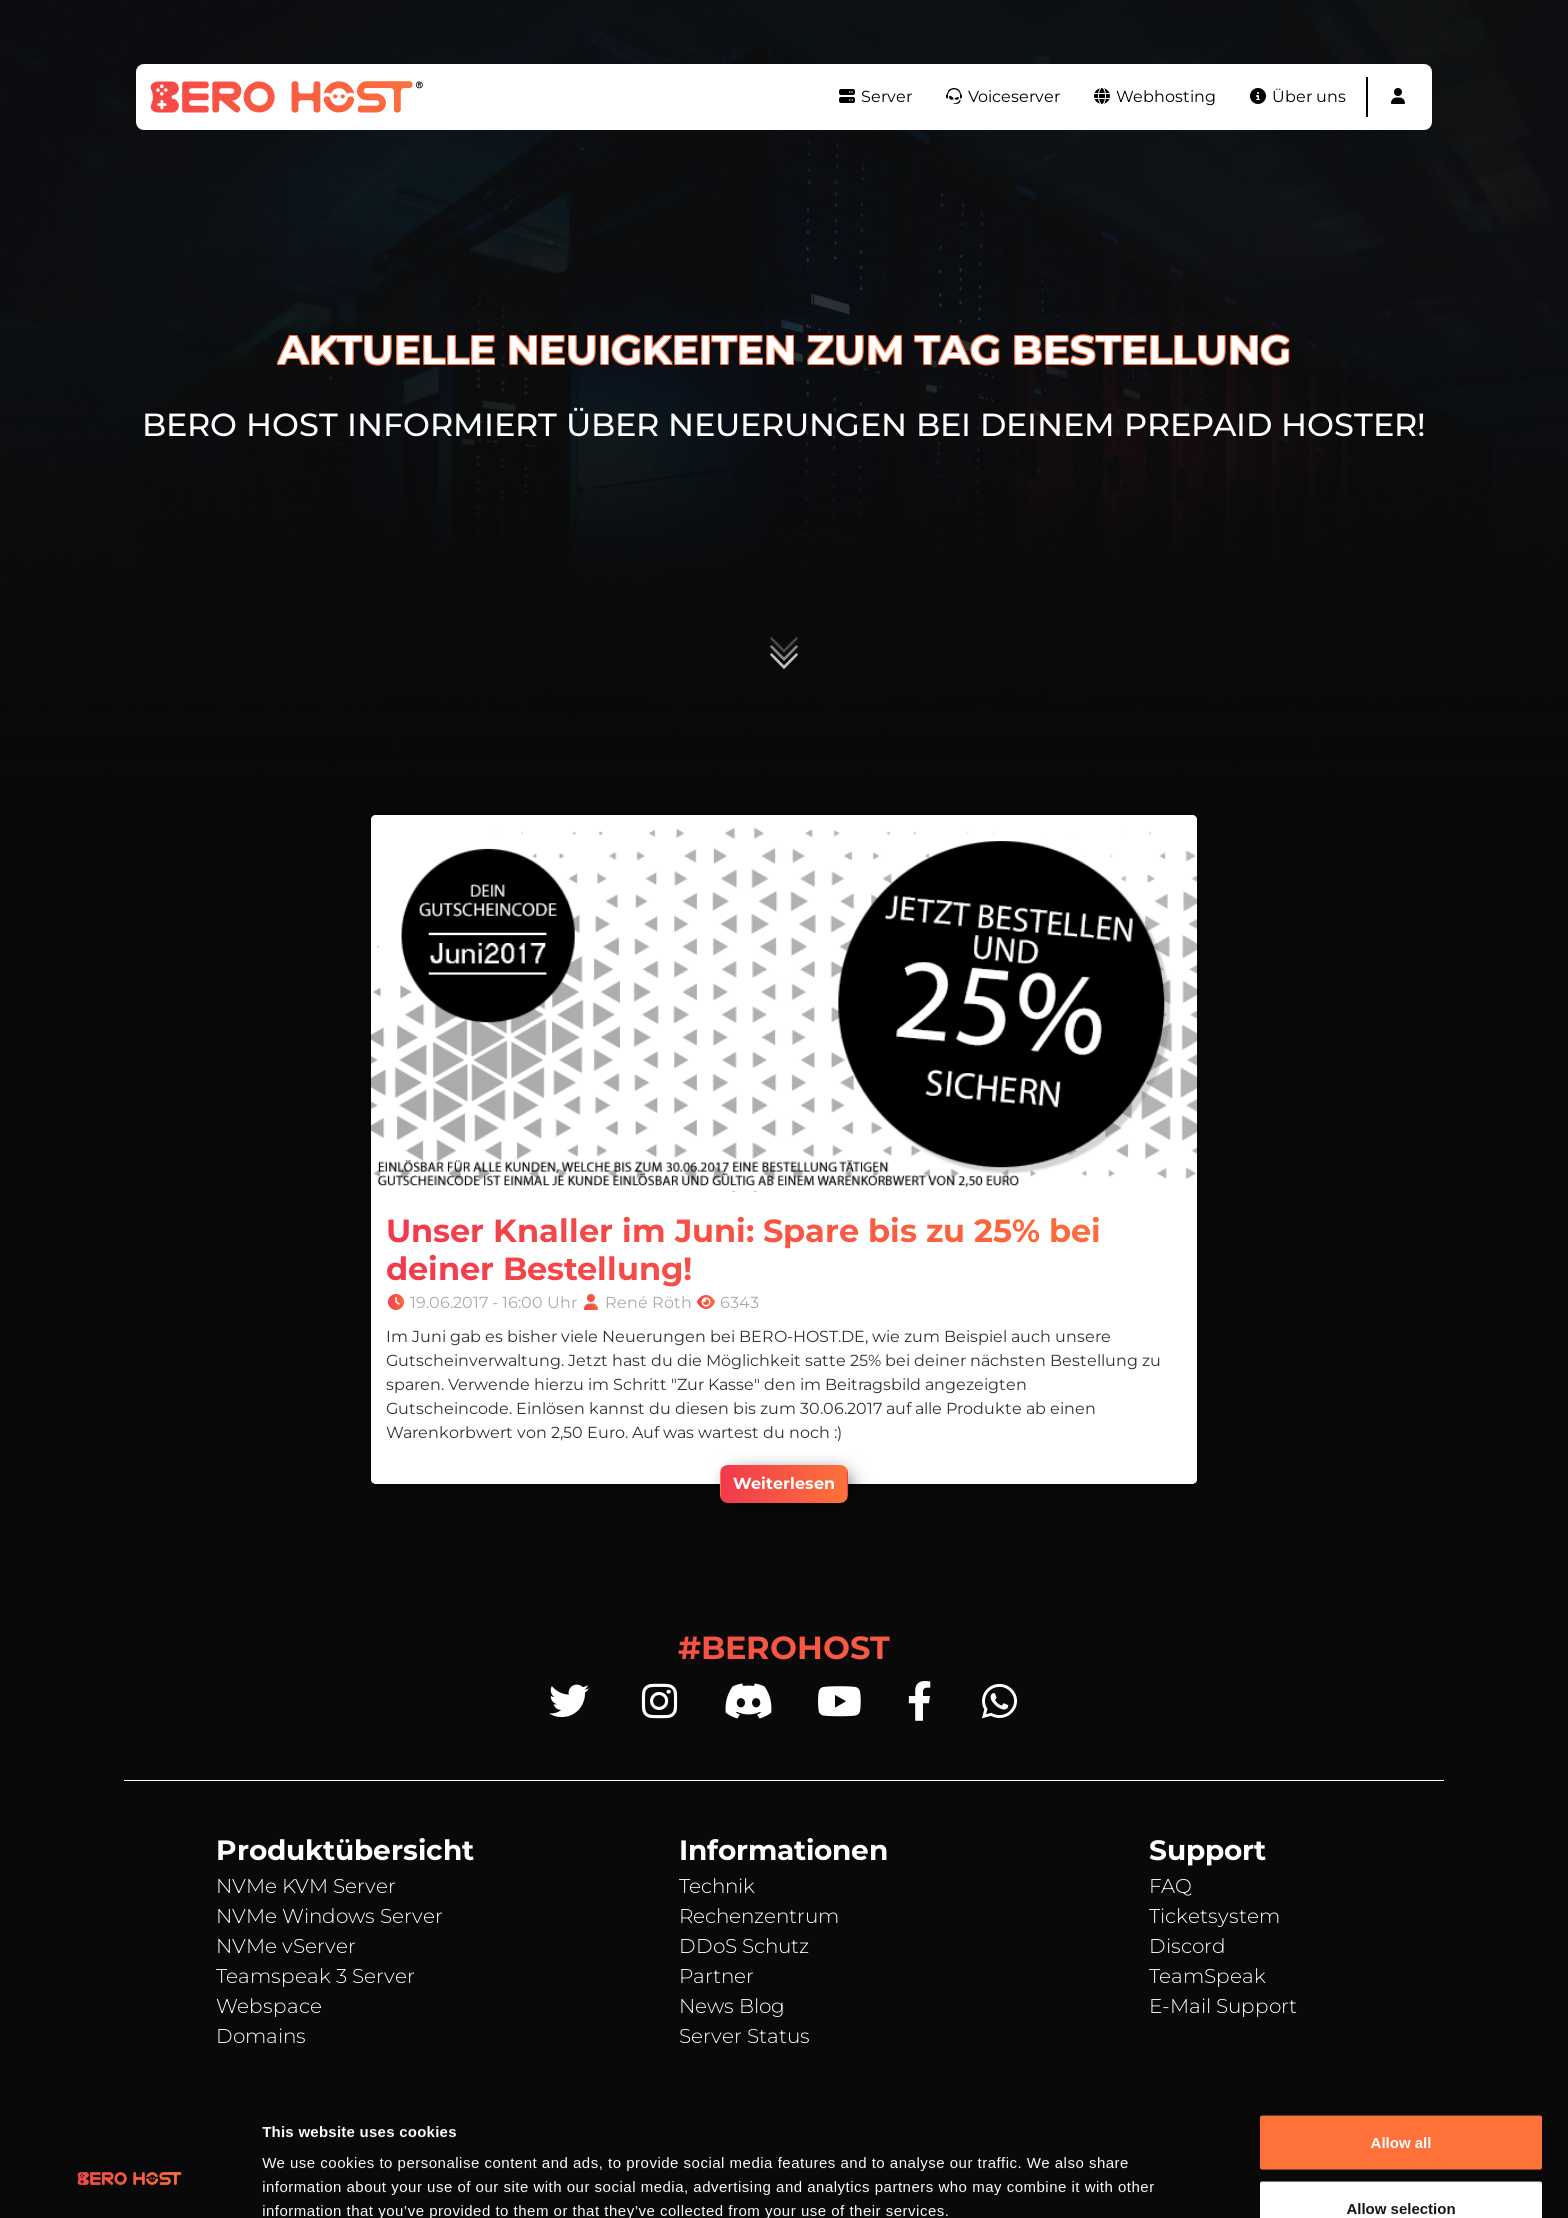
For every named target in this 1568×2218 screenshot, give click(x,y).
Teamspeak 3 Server (315, 1976)
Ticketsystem (1214, 1916)
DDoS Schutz (744, 1946)
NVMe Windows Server (329, 1916)
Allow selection (1400, 2099)
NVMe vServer (286, 1946)
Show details (1049, 2166)
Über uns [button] (1297, 96)
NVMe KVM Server (306, 1886)
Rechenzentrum (759, 1916)
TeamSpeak (1207, 1976)
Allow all (1401, 2033)
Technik (717, 1886)
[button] (1398, 97)
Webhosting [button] (1154, 96)
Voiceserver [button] (1002, 96)
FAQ (1170, 1886)
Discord (1187, 1946)
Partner (716, 1976)
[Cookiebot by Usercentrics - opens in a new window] (129, 2179)
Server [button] (874, 96)
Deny (1401, 2164)
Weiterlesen (784, 1483)
